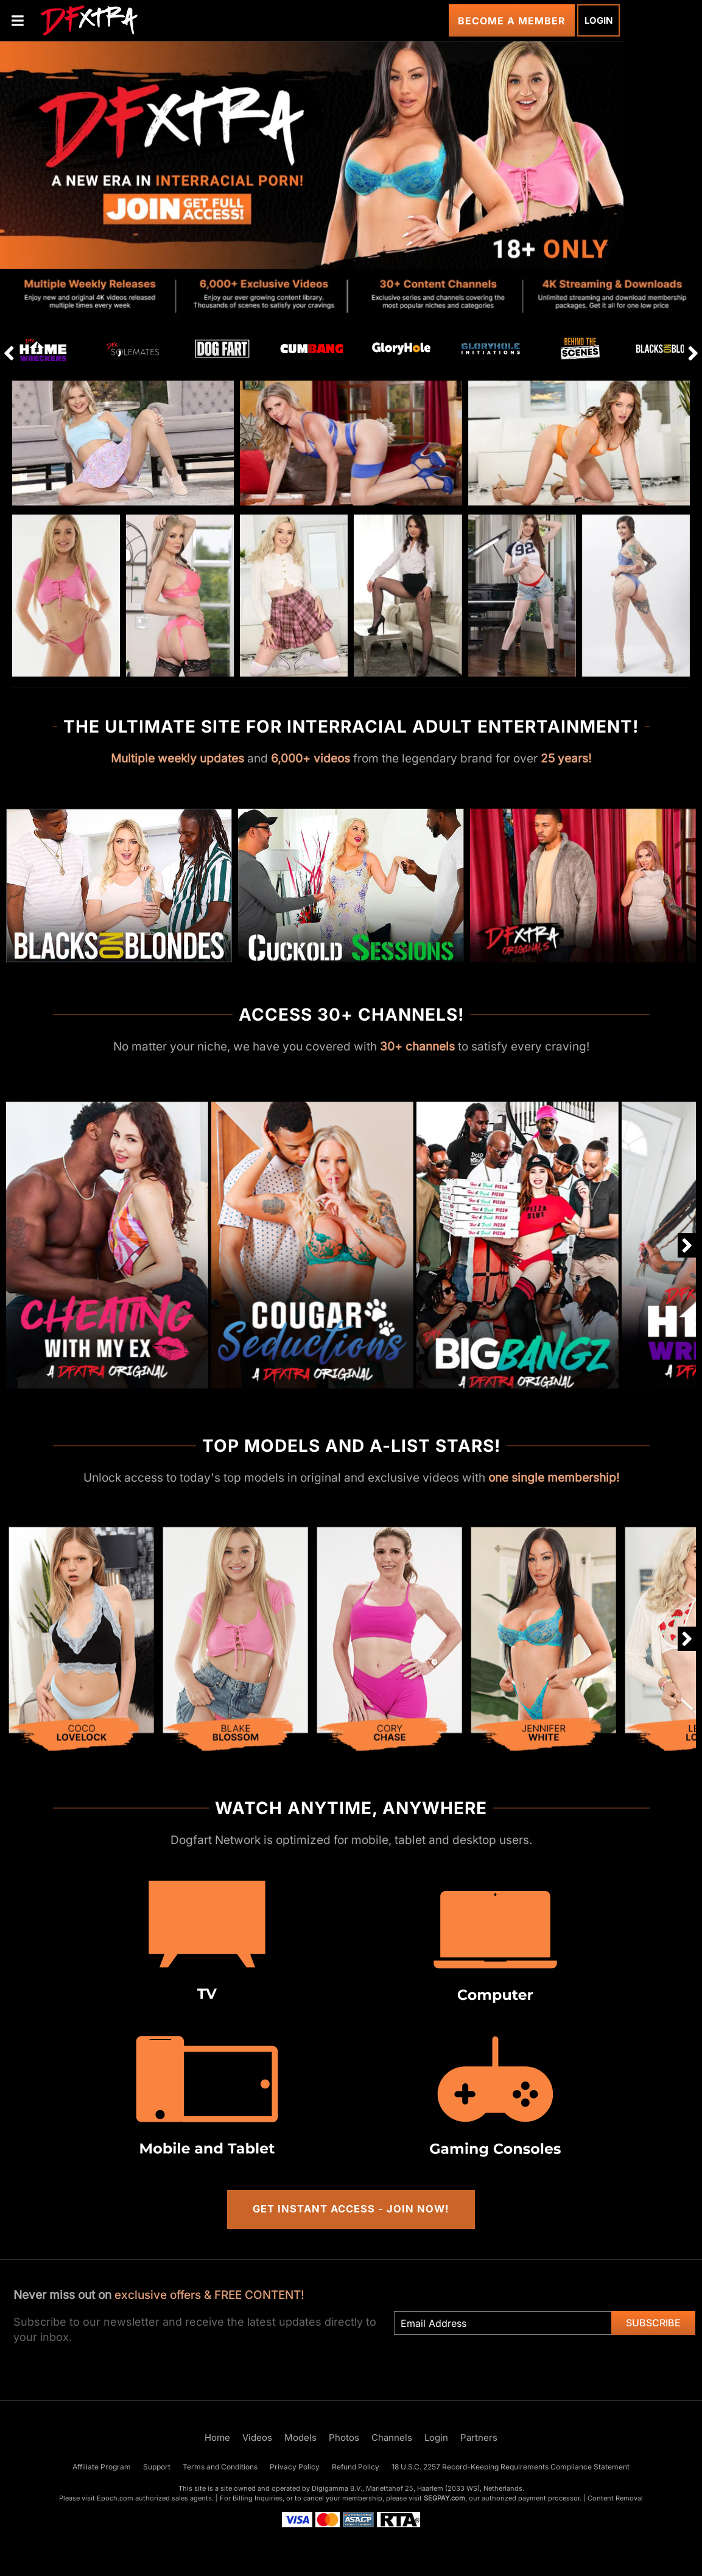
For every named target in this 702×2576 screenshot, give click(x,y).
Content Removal (615, 2498)
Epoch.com (115, 2498)
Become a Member (512, 21)
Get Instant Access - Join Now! (351, 2209)
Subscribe (653, 2323)
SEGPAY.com (444, 2498)
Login (598, 20)
